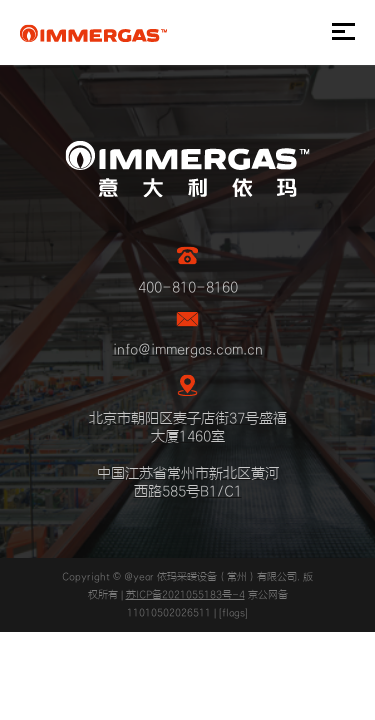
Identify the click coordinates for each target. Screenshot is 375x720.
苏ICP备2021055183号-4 (185, 595)
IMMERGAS (93, 33)
